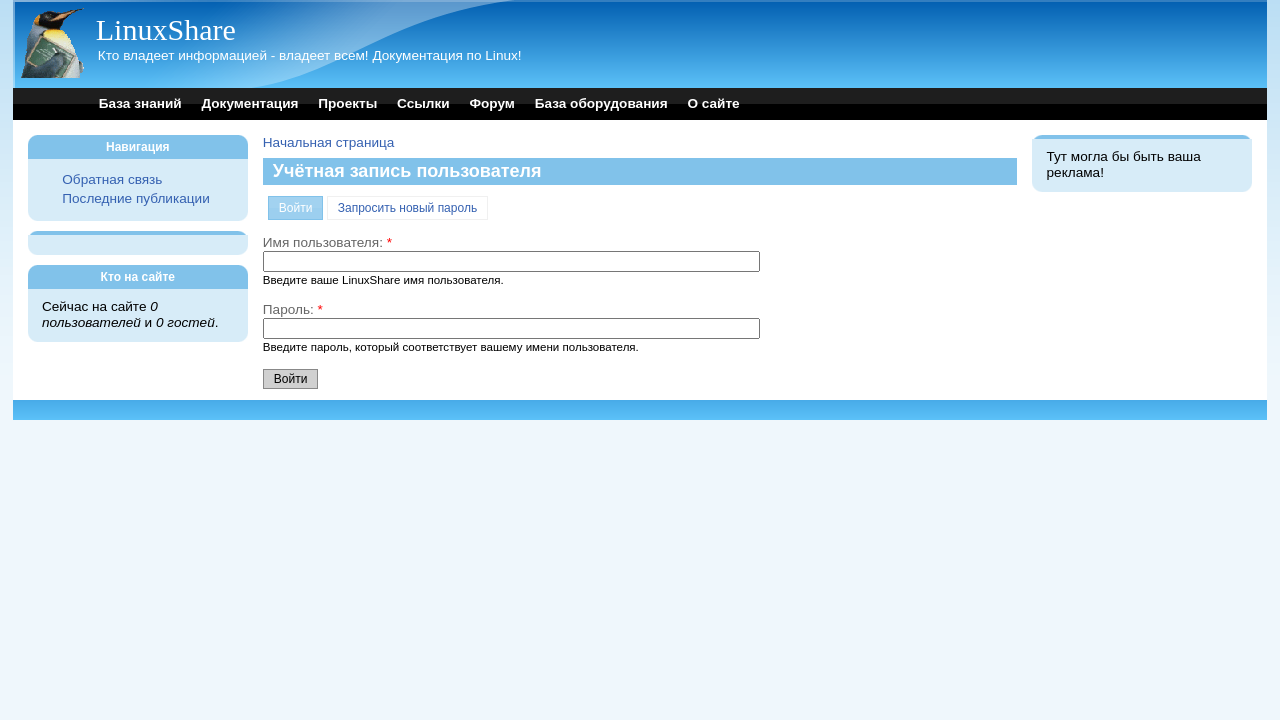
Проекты (347, 103)
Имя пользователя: (327, 242)
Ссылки (423, 103)
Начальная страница (329, 142)
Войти (296, 208)
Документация (249, 103)
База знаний (140, 103)
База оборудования (601, 103)
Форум (491, 103)
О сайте (713, 103)
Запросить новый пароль (407, 208)
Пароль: (293, 309)
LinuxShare (166, 29)
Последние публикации (135, 198)
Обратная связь (112, 179)
